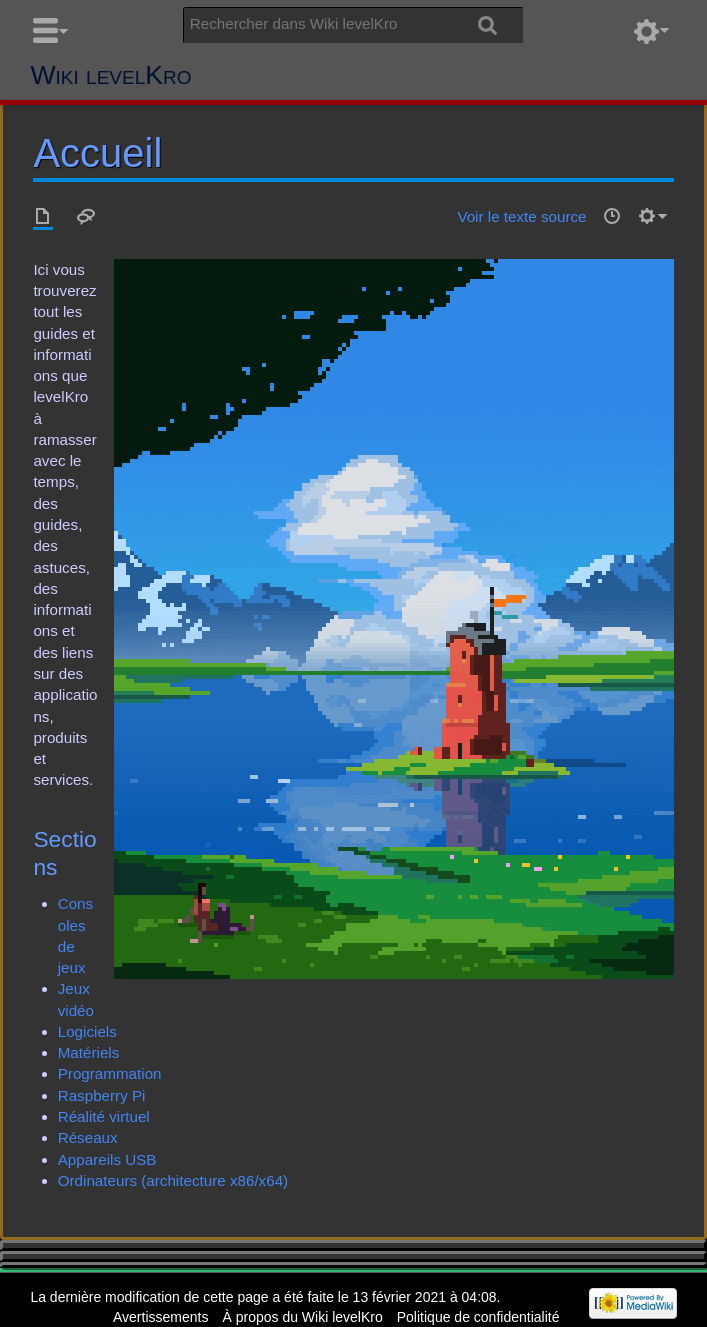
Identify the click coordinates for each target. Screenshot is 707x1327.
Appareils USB (107, 1159)
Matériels (89, 1052)
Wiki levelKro (110, 75)
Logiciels (87, 1031)
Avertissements (160, 1317)
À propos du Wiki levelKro (302, 1317)
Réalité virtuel (104, 1116)
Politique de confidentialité (478, 1317)
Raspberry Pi (102, 1095)
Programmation (110, 1073)
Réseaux (88, 1137)
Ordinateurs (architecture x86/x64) (173, 1180)
